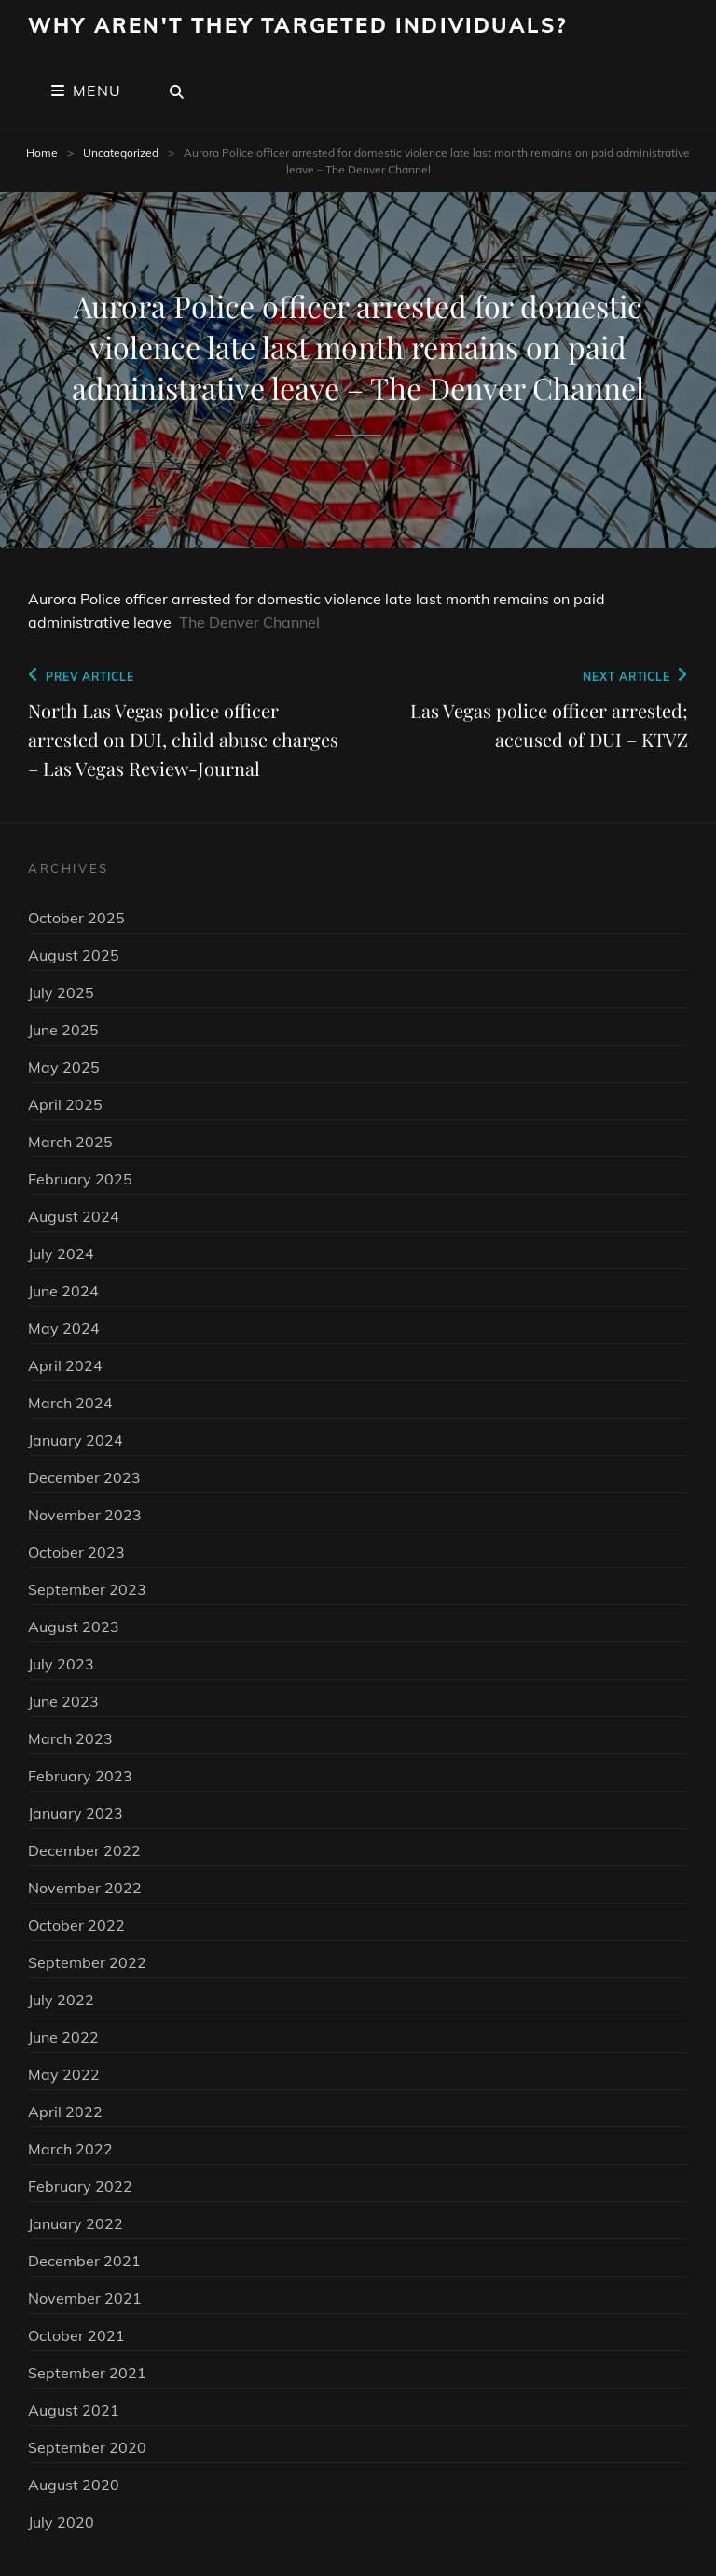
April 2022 (65, 2111)
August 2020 (73, 2484)
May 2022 (64, 2074)
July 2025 (61, 992)
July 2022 (61, 1999)
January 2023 (75, 1813)
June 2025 (63, 1029)
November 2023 (85, 1514)
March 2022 (70, 2149)
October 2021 (76, 2335)
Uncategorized (120, 152)
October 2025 (76, 917)
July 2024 (61, 1253)
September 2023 (87, 1589)
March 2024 (70, 1402)
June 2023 (63, 1701)
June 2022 (63, 2037)
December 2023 (84, 1477)
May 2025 (64, 1067)
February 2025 (80, 1179)
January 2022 (75, 2223)
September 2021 (87, 2372)
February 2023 (80, 1775)
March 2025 (70, 1141)
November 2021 (85, 2298)
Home (42, 152)
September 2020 (87, 2447)
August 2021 (73, 2410)
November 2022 (85, 1887)
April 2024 (65, 1365)
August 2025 (73, 955)
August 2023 (73, 1626)
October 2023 (76, 1552)
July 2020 (61, 2522)
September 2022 (87, 1962)
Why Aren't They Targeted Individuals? (297, 25)
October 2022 (76, 1925)
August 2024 (73, 1216)
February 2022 (80, 2186)
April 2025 (65, 1104)
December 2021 (84, 2260)
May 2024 (64, 1328)
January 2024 (75, 1440)
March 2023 (70, 1738)
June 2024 (63, 1290)
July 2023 (61, 1664)
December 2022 (84, 1850)
